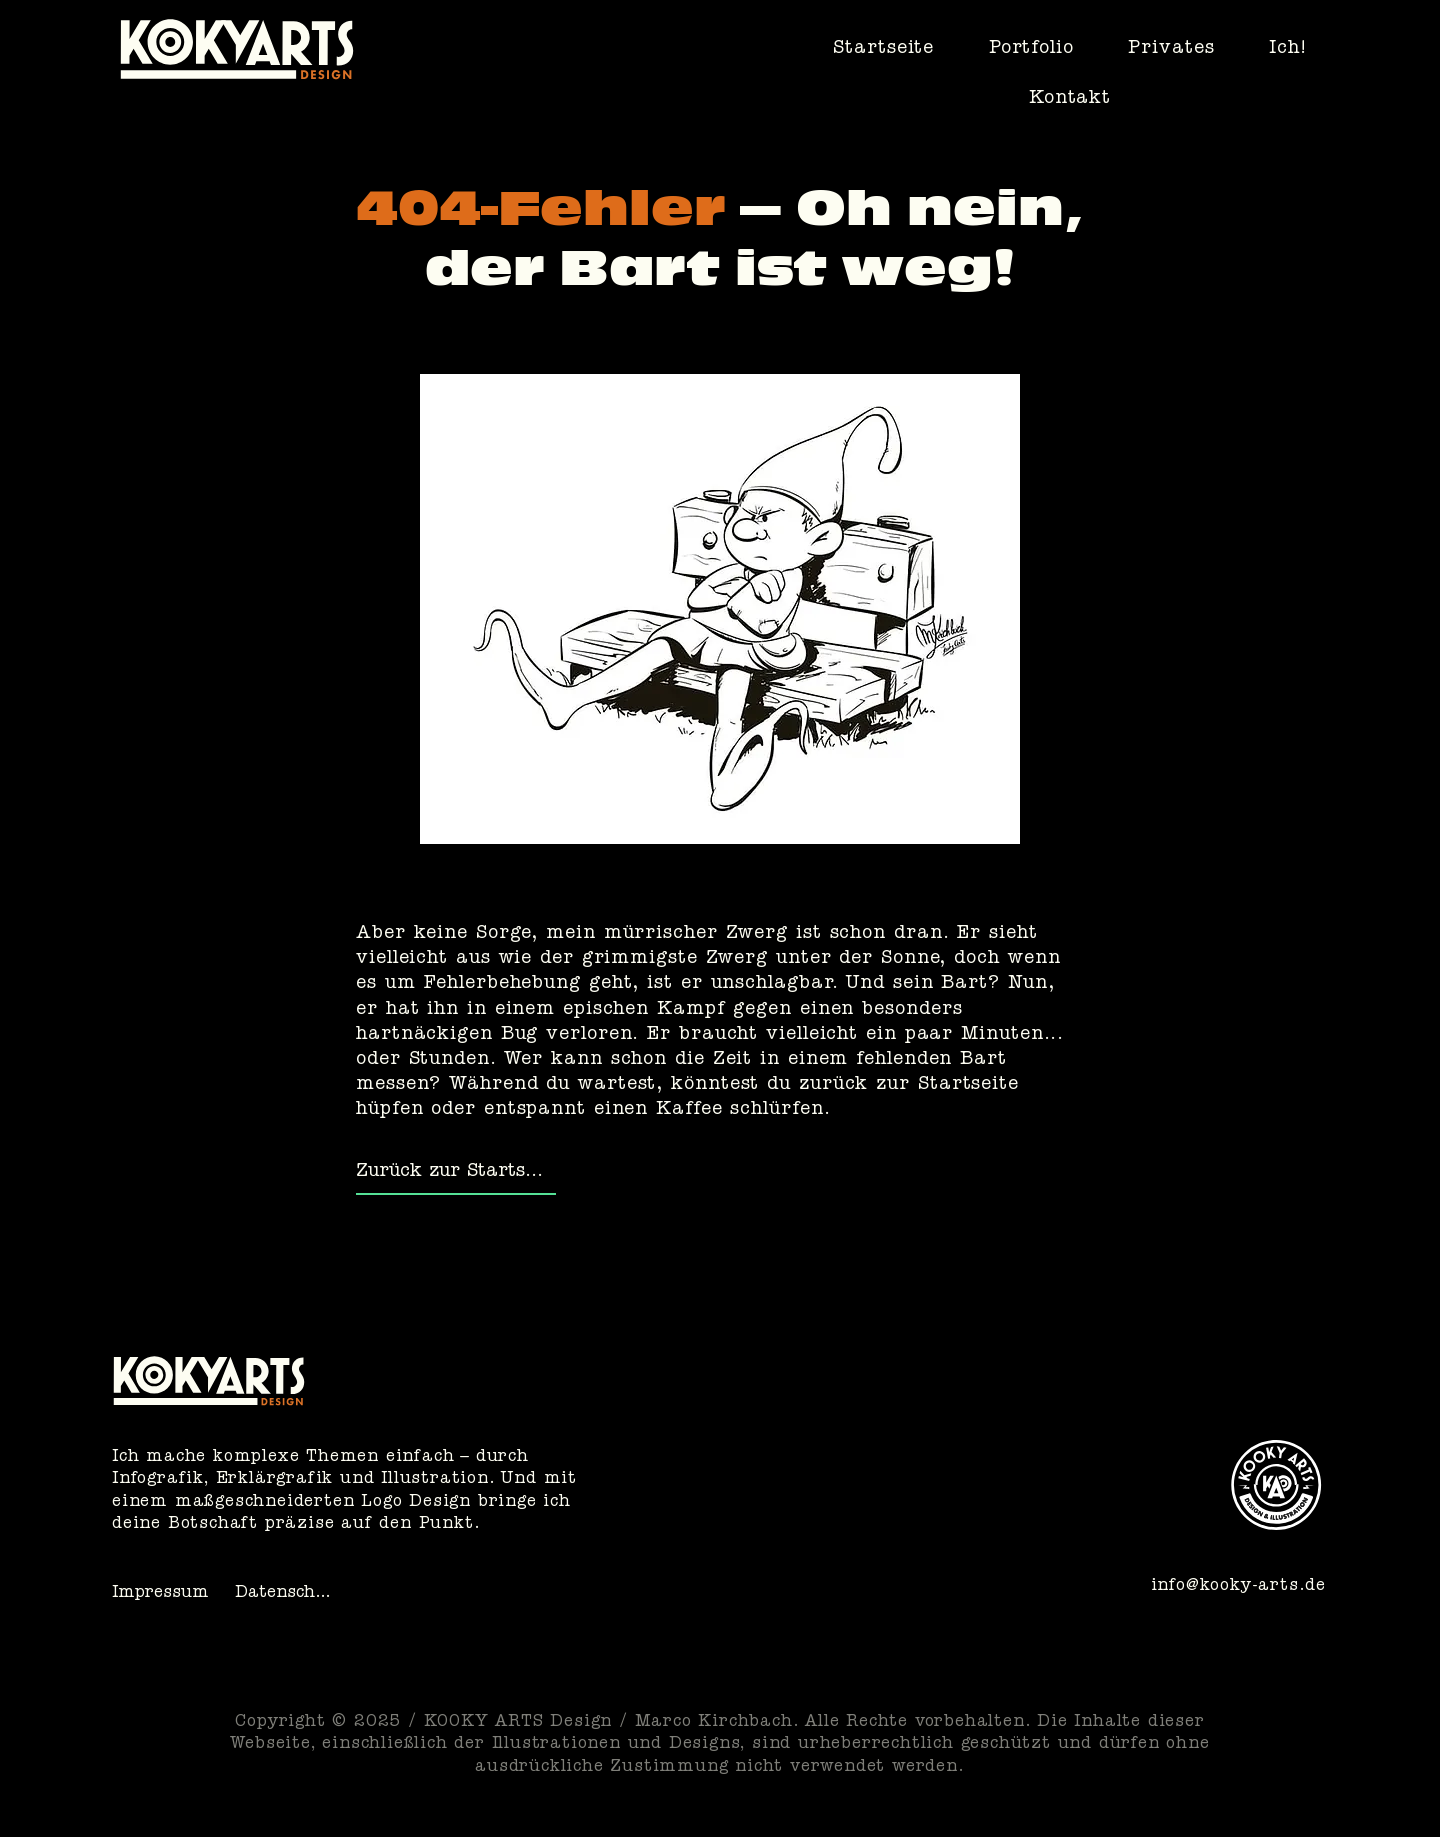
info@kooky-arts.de (1238, 1587)
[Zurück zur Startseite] (456, 1174)
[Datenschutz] (287, 1595)
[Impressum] (164, 1595)
